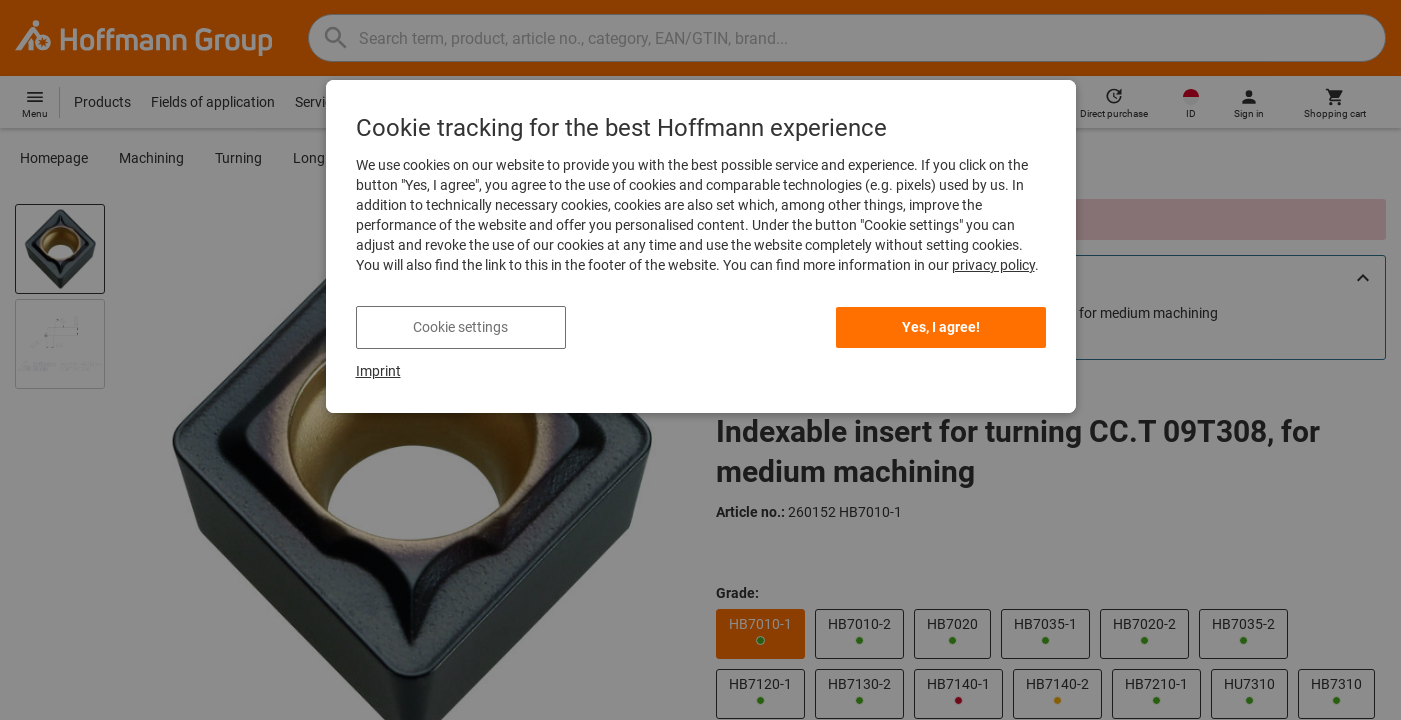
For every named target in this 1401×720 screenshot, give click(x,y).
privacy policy (993, 265)
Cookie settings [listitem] (460, 327)
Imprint (378, 371)
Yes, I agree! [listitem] (941, 327)
